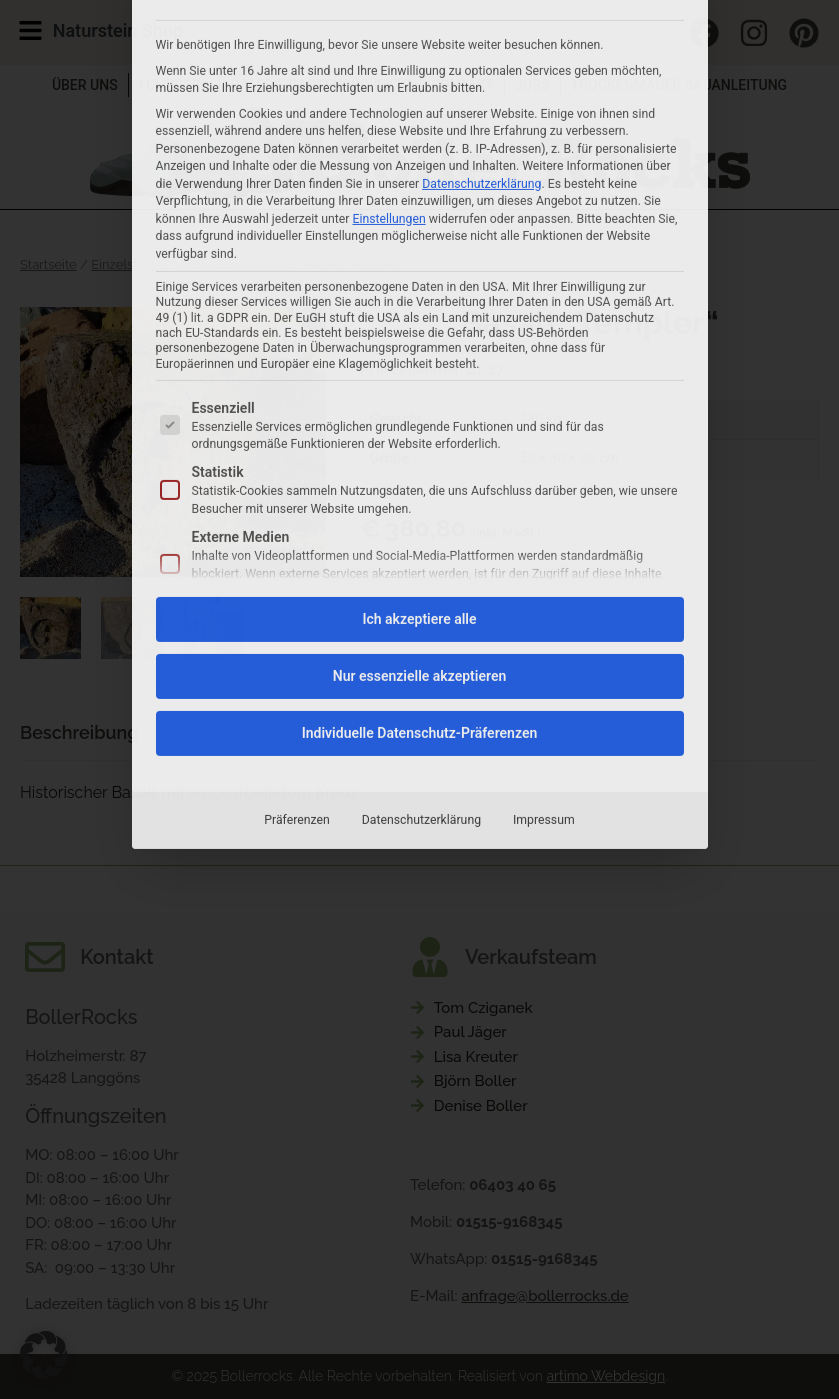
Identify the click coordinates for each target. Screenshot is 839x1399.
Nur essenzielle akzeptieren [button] (419, 423)
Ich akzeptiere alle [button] (419, 366)
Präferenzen (296, 567)
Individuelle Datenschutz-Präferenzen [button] (420, 480)
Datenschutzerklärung (421, 567)
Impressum (544, 567)
